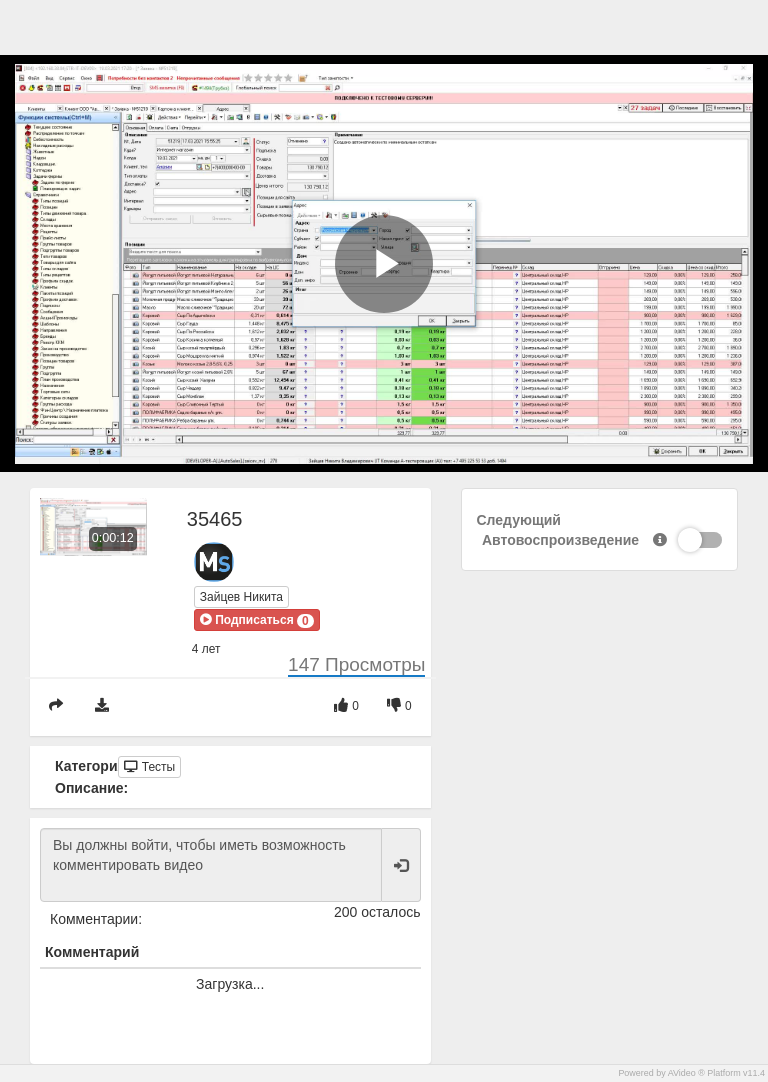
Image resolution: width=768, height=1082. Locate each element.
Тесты (149, 767)
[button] (257, 620)
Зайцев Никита (241, 597)
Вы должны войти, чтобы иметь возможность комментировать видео (211, 865)
